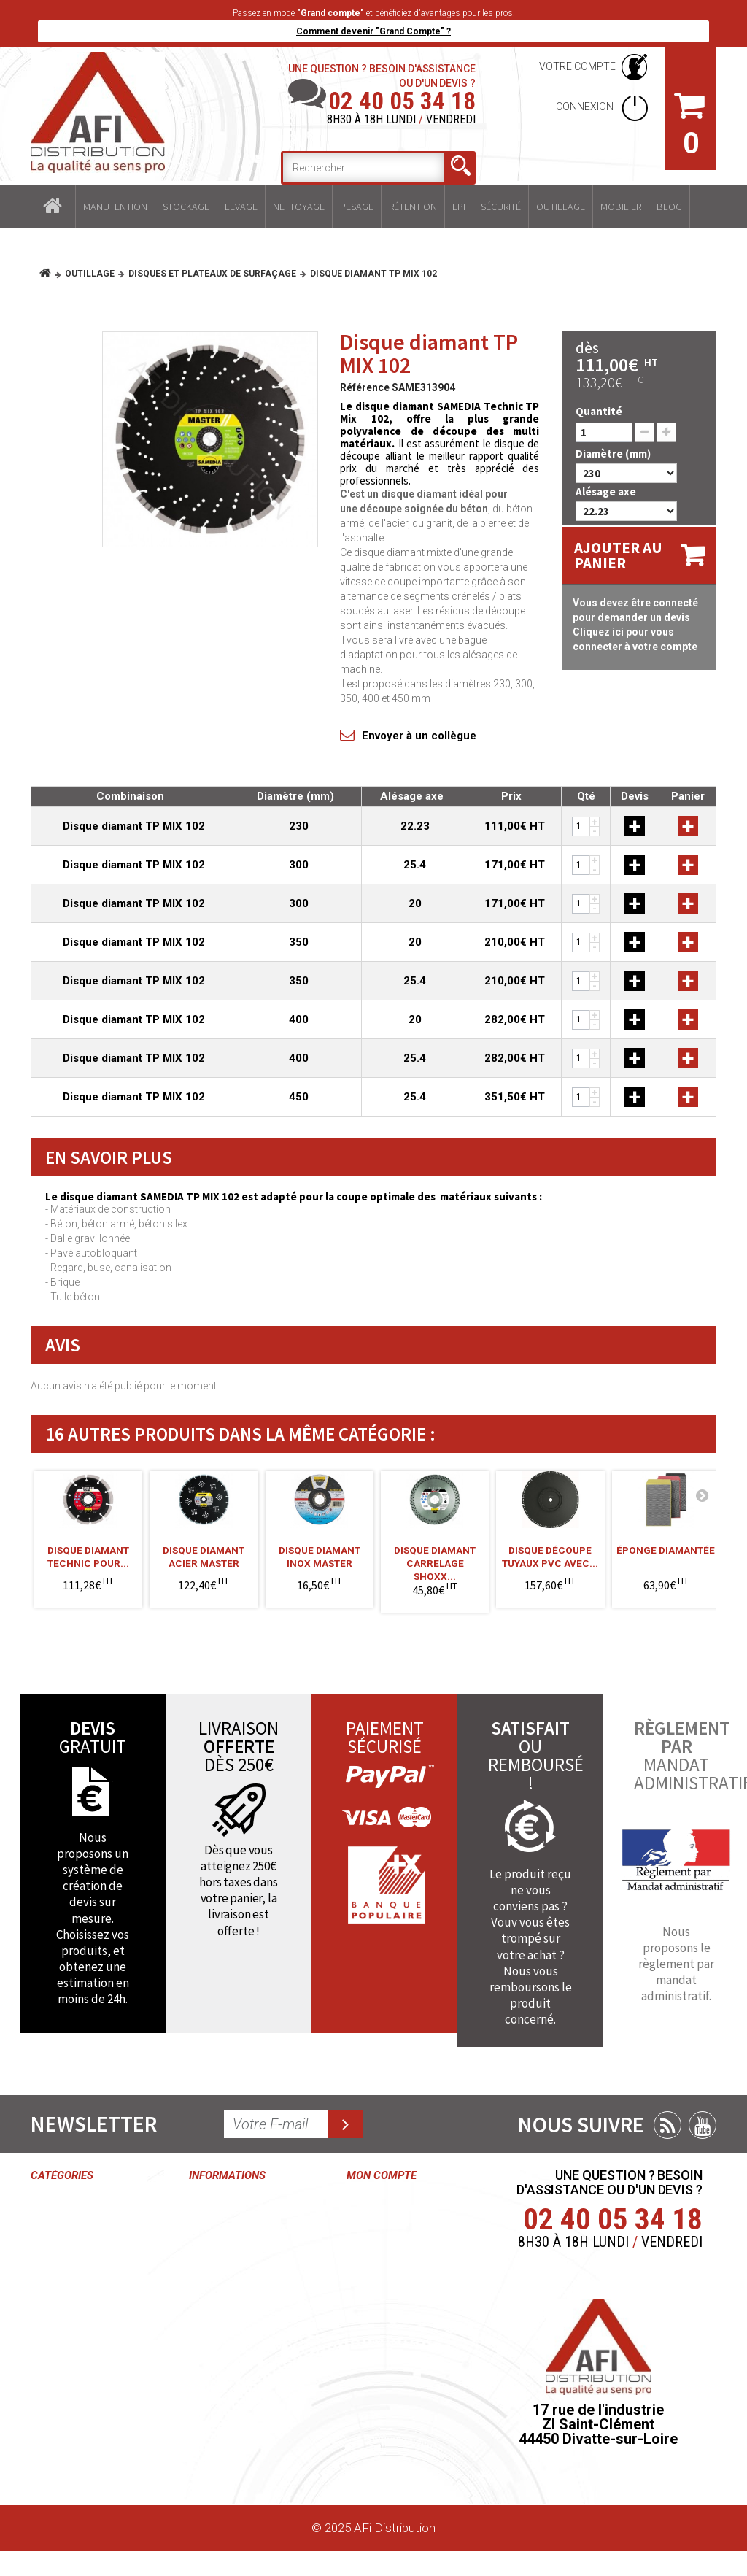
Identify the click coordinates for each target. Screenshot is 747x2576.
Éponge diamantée (665, 1550)
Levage (241, 206)
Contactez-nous (232, 2203)
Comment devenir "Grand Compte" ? (373, 31)
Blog (669, 206)
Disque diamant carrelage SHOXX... (435, 1558)
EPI (458, 206)
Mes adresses (385, 2313)
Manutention (115, 206)
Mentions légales (235, 2355)
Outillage (560, 206)
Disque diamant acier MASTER (203, 1556)
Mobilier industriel (77, 2446)
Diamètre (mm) (614, 453)
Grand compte (227, 2328)
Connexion (586, 106)
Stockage (186, 206)
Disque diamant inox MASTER (319, 1556)
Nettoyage (299, 206)
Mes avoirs (376, 2286)
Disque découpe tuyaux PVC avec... (550, 1556)
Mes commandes (381, 2210)
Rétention (413, 206)
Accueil (53, 206)
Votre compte (577, 66)
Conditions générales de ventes (223, 2245)
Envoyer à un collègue (419, 735)
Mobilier (620, 206)
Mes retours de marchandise (388, 2252)
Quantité (599, 411)
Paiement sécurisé (215, 2430)
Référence (365, 387)
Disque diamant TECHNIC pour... (88, 1556)
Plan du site (220, 2465)
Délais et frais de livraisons (233, 2389)
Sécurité (501, 206)
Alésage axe (607, 491)
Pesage (357, 206)
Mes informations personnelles (381, 2355)
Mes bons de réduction (382, 2403)
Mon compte (382, 2175)
